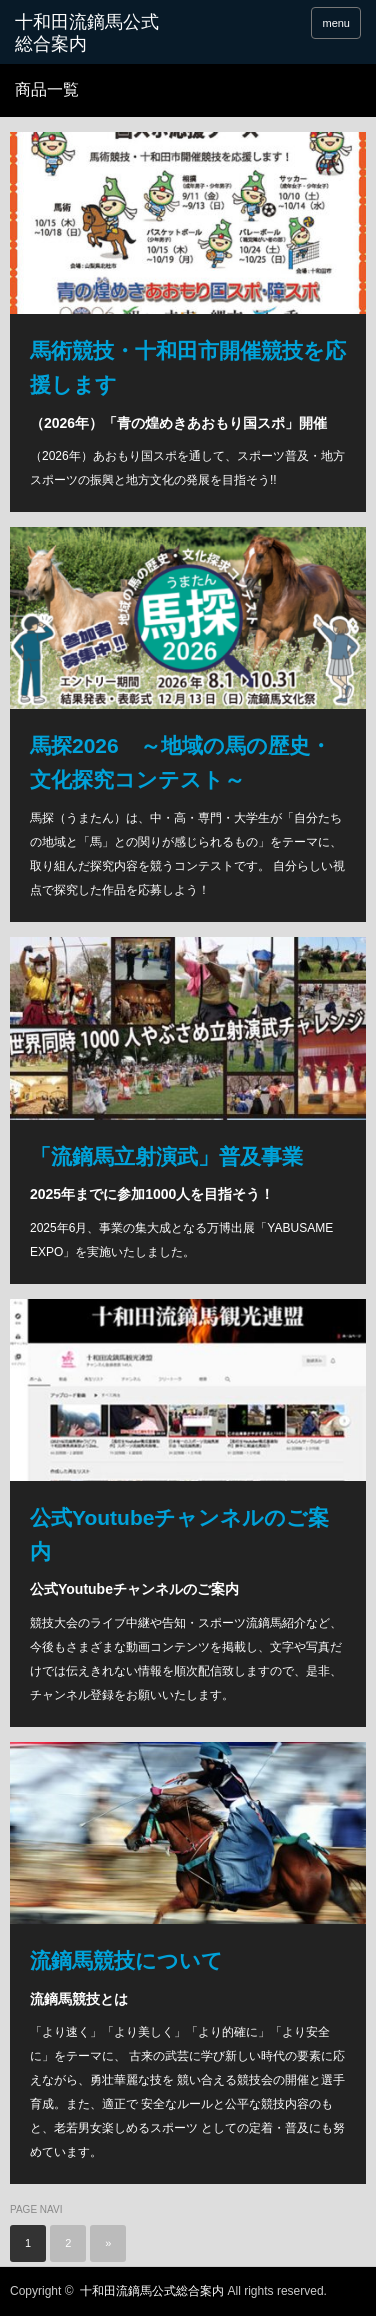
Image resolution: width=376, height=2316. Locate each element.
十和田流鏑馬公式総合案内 (87, 33)
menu (336, 23)
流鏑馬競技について (126, 1960)
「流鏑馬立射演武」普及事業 (166, 1156)
